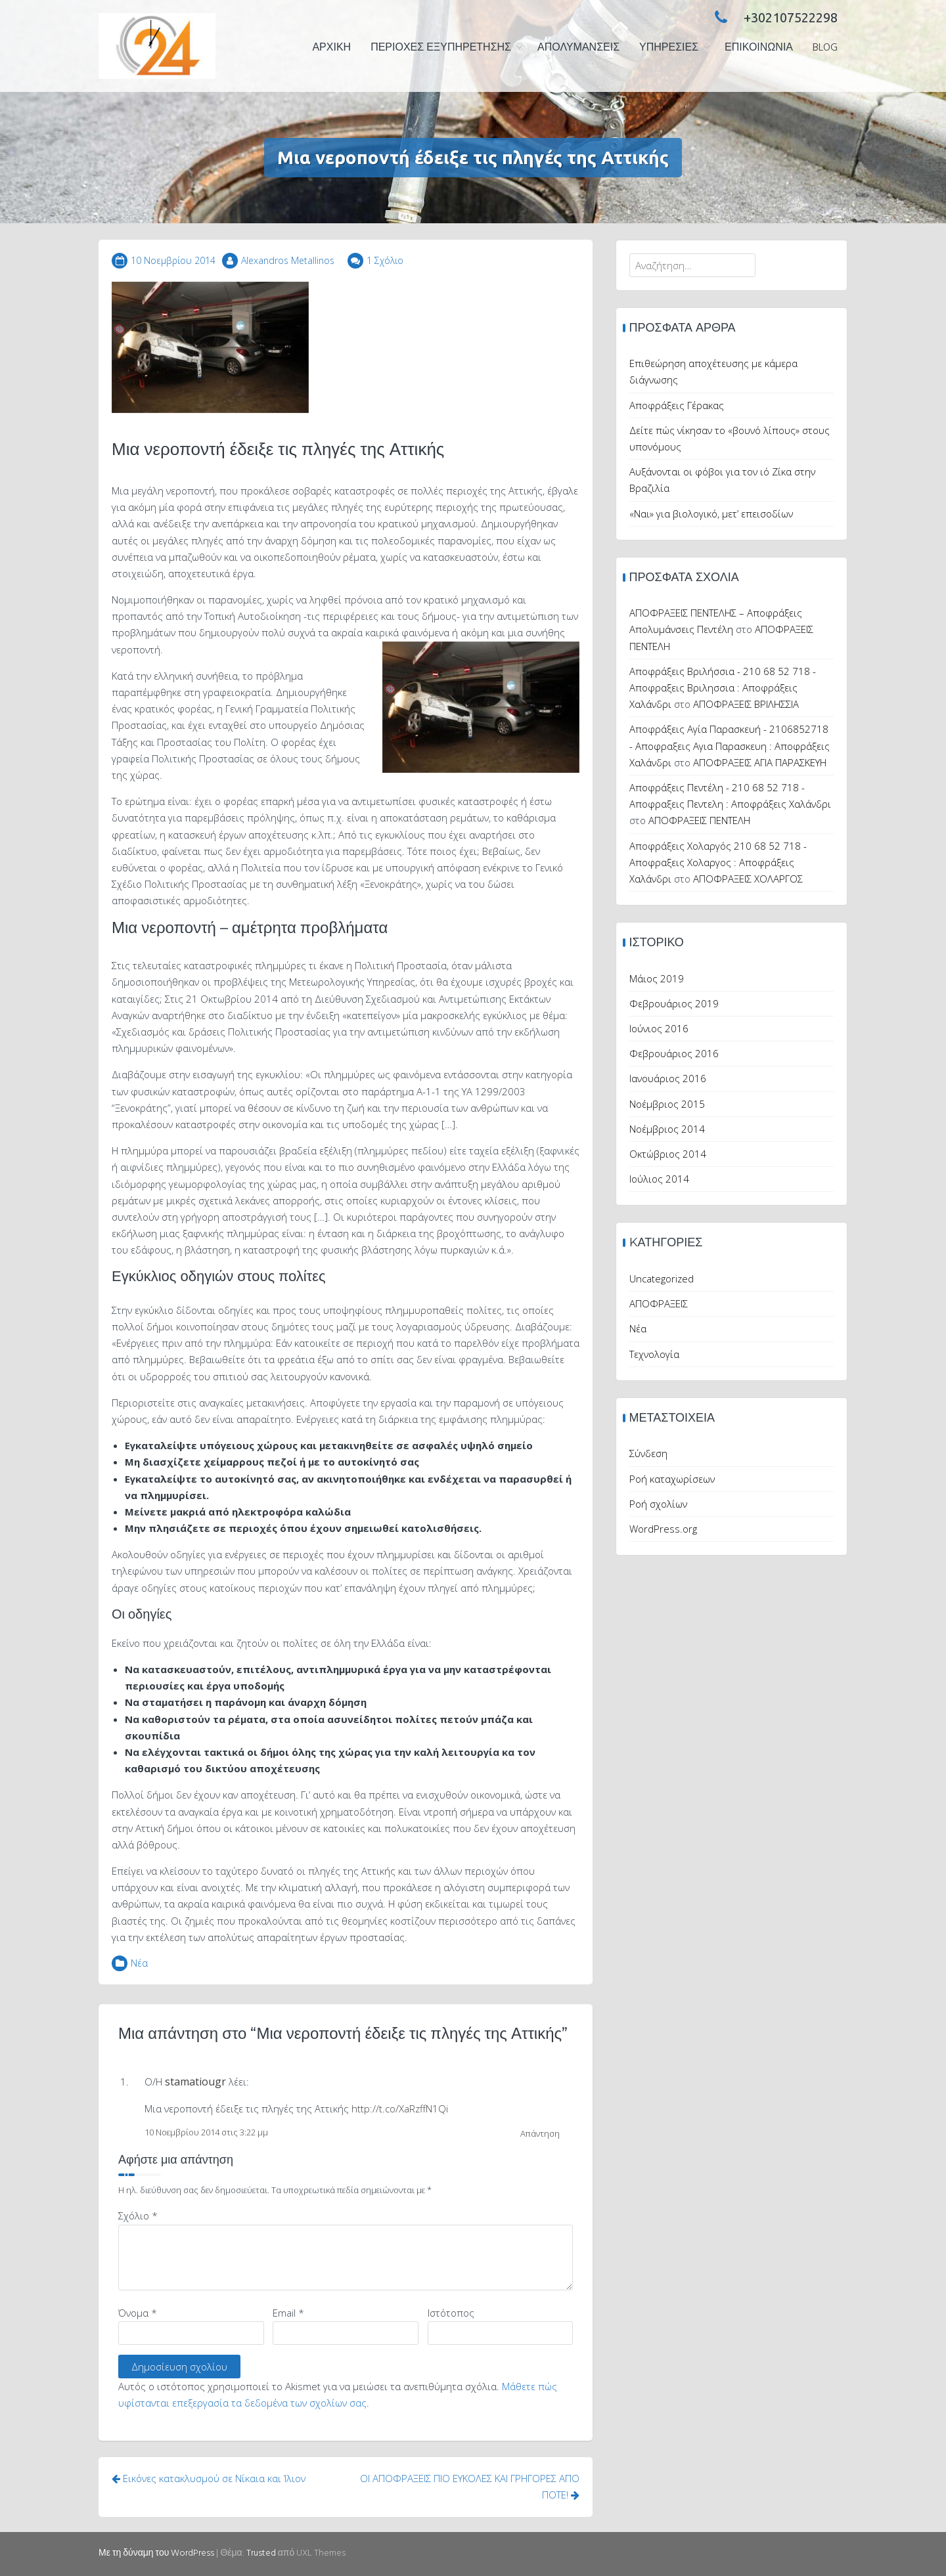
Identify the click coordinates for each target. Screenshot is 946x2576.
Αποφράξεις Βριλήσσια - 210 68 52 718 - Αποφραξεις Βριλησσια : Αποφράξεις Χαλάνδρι (722, 687)
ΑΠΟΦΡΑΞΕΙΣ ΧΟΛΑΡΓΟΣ (748, 878)
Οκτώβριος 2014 (667, 1153)
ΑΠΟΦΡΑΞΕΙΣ (658, 1303)
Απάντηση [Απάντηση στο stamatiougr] (540, 2133)
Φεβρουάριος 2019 (674, 1003)
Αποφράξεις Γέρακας (676, 405)
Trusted (261, 2553)
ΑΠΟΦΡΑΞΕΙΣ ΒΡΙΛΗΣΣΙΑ (746, 703)
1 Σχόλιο (385, 260)
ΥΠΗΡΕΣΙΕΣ (668, 47)
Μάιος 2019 (656, 978)
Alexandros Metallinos (287, 260)
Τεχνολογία (654, 1354)
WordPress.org (663, 1528)
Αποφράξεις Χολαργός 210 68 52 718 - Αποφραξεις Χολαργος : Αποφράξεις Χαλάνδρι (718, 862)
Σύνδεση (648, 1453)
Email (288, 2312)
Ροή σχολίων (658, 1503)
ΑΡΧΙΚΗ (331, 47)
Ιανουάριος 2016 (667, 1078)
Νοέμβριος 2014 (667, 1128)
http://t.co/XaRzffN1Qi (399, 2108)
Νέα (139, 1963)
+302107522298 (773, 17)
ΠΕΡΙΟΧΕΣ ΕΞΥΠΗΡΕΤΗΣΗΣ (441, 47)
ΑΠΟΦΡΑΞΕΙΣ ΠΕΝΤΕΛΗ (699, 820)
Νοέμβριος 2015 (667, 1103)
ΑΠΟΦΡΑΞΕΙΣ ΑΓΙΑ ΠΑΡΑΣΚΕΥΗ (759, 762)
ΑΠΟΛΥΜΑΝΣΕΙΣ (578, 47)
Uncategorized (661, 1278)
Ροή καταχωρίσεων (672, 1478)
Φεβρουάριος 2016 (674, 1053)
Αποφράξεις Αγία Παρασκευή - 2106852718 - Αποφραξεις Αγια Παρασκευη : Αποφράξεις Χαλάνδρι (729, 745)
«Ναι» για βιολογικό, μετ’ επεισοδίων (711, 513)
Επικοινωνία (759, 47)
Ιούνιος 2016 (658, 1028)
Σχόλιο (138, 2215)
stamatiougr (195, 2081)
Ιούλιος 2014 (659, 1178)
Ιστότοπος (451, 2312)
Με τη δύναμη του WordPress (156, 2553)
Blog (825, 47)
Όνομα (137, 2312)
